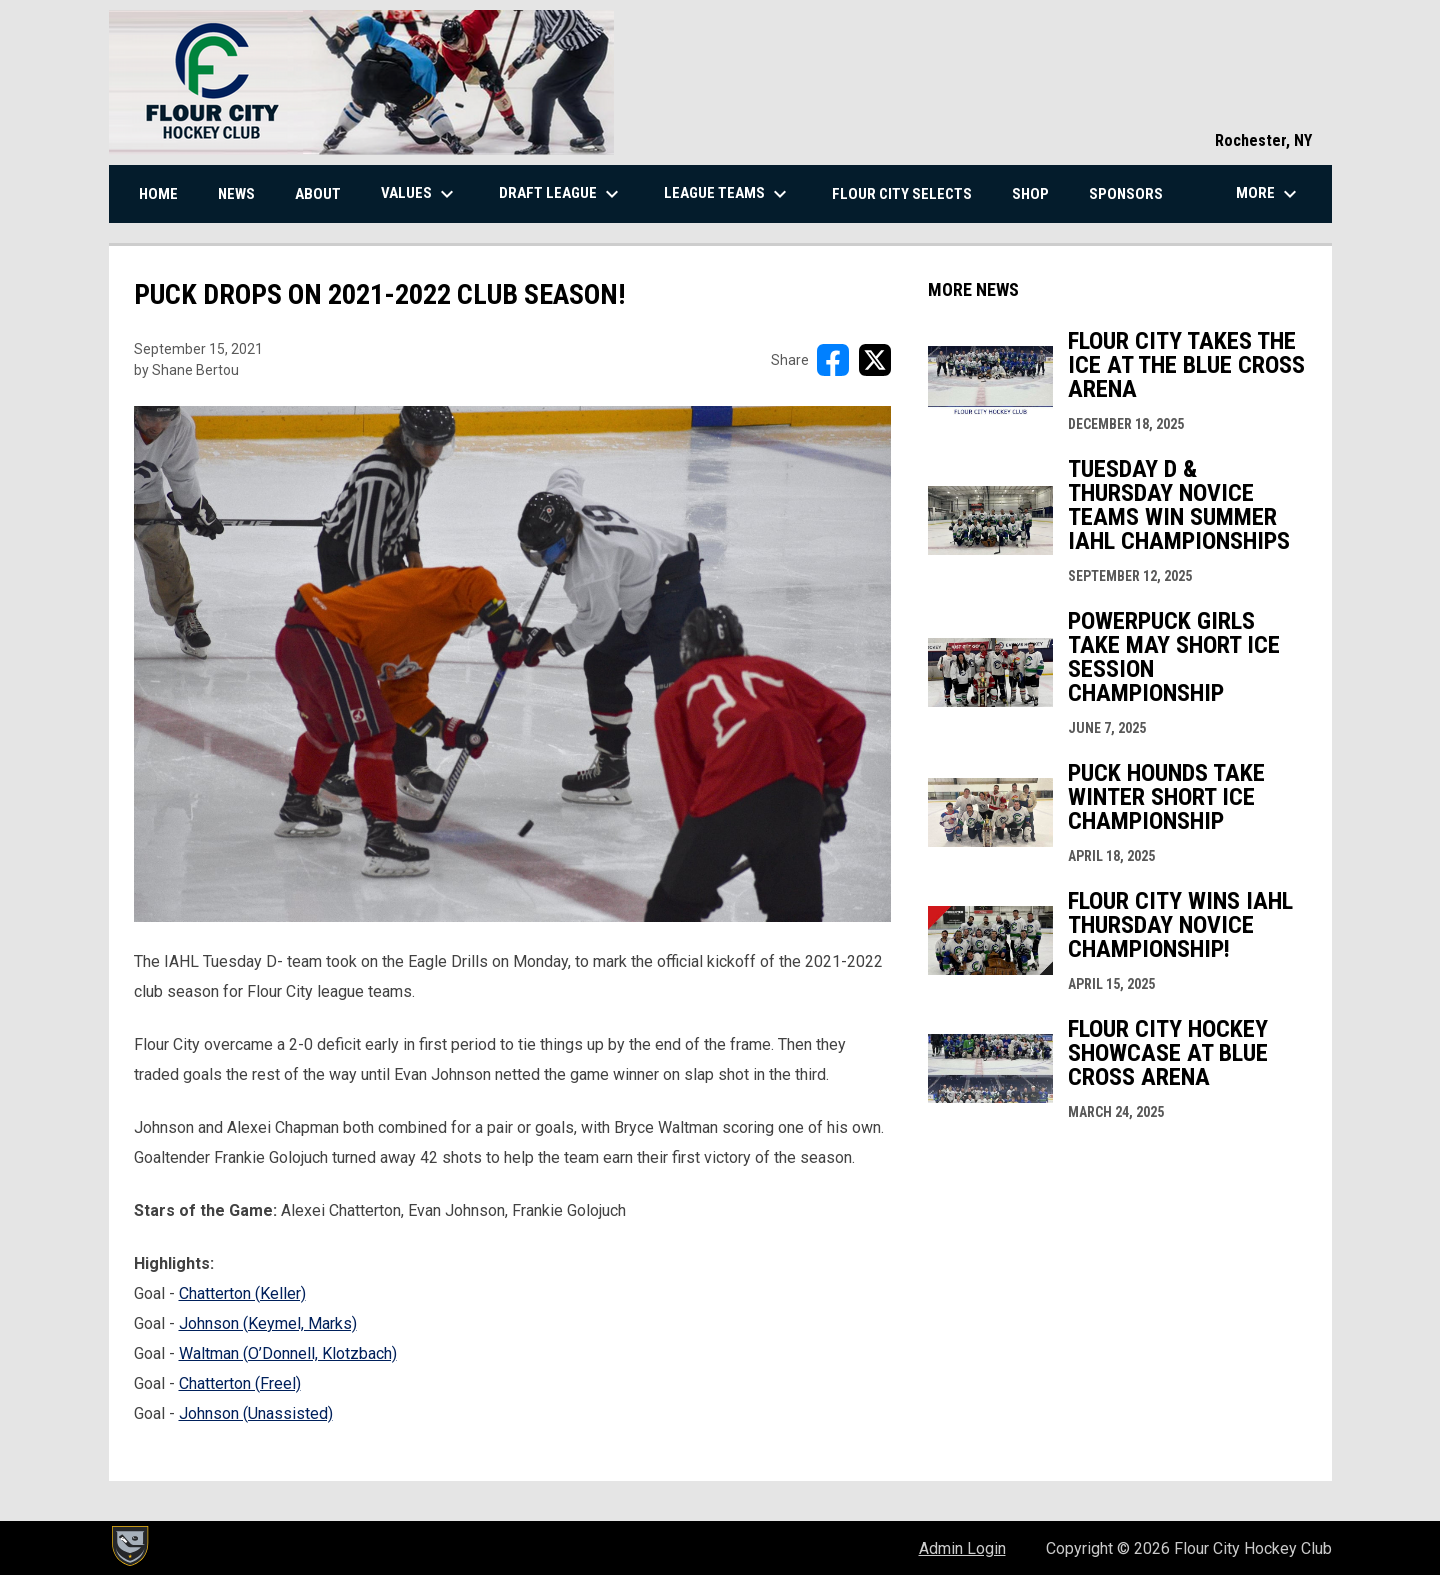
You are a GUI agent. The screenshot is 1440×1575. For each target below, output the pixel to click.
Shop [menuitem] (1030, 194)
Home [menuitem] (158, 194)
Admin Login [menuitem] (962, 1548)
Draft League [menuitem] (561, 194)
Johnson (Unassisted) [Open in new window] (256, 1413)
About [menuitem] (318, 194)
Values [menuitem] (420, 194)
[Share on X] (875, 360)
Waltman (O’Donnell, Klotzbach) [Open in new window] (288, 1353)
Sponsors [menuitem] (1126, 194)
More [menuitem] (1269, 194)
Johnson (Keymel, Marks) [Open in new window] (268, 1323)
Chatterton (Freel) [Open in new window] (240, 1383)
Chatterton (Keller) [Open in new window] (242, 1293)
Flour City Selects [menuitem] (902, 194)
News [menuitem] (236, 194)
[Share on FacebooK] (833, 360)
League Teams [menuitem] (728, 194)
